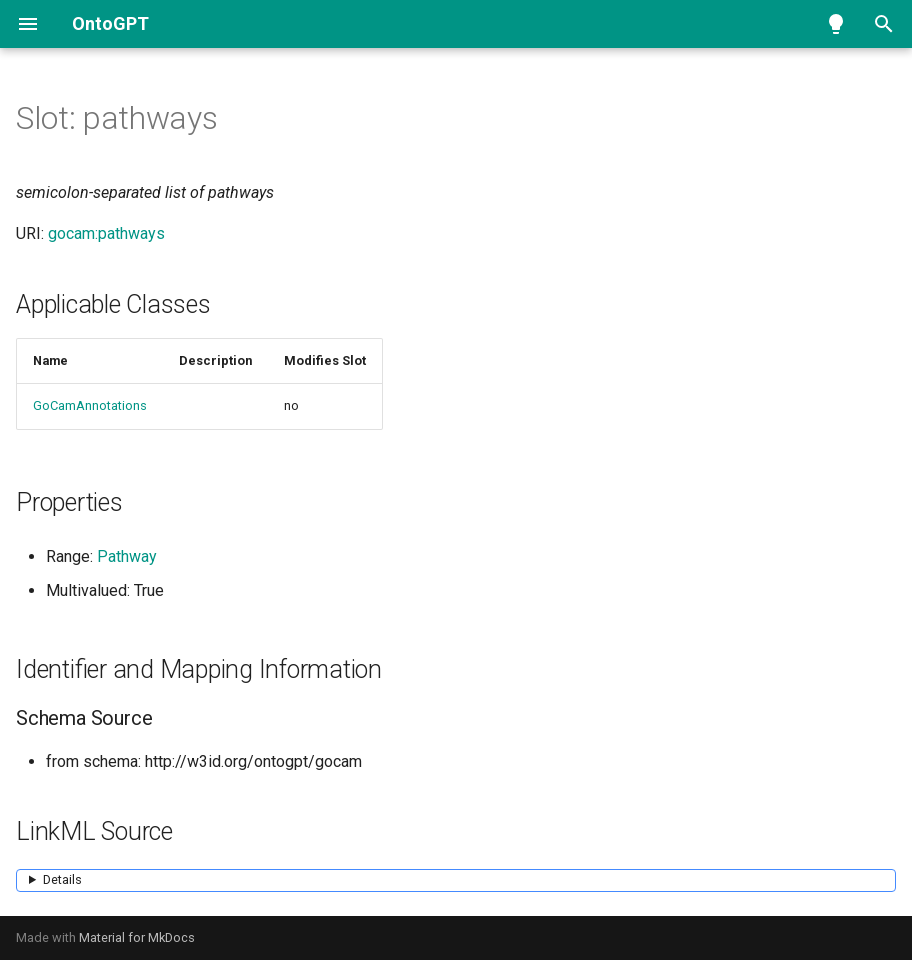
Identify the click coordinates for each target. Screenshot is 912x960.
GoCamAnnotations (90, 405)
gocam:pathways (106, 233)
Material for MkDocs (137, 937)
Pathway (127, 556)
